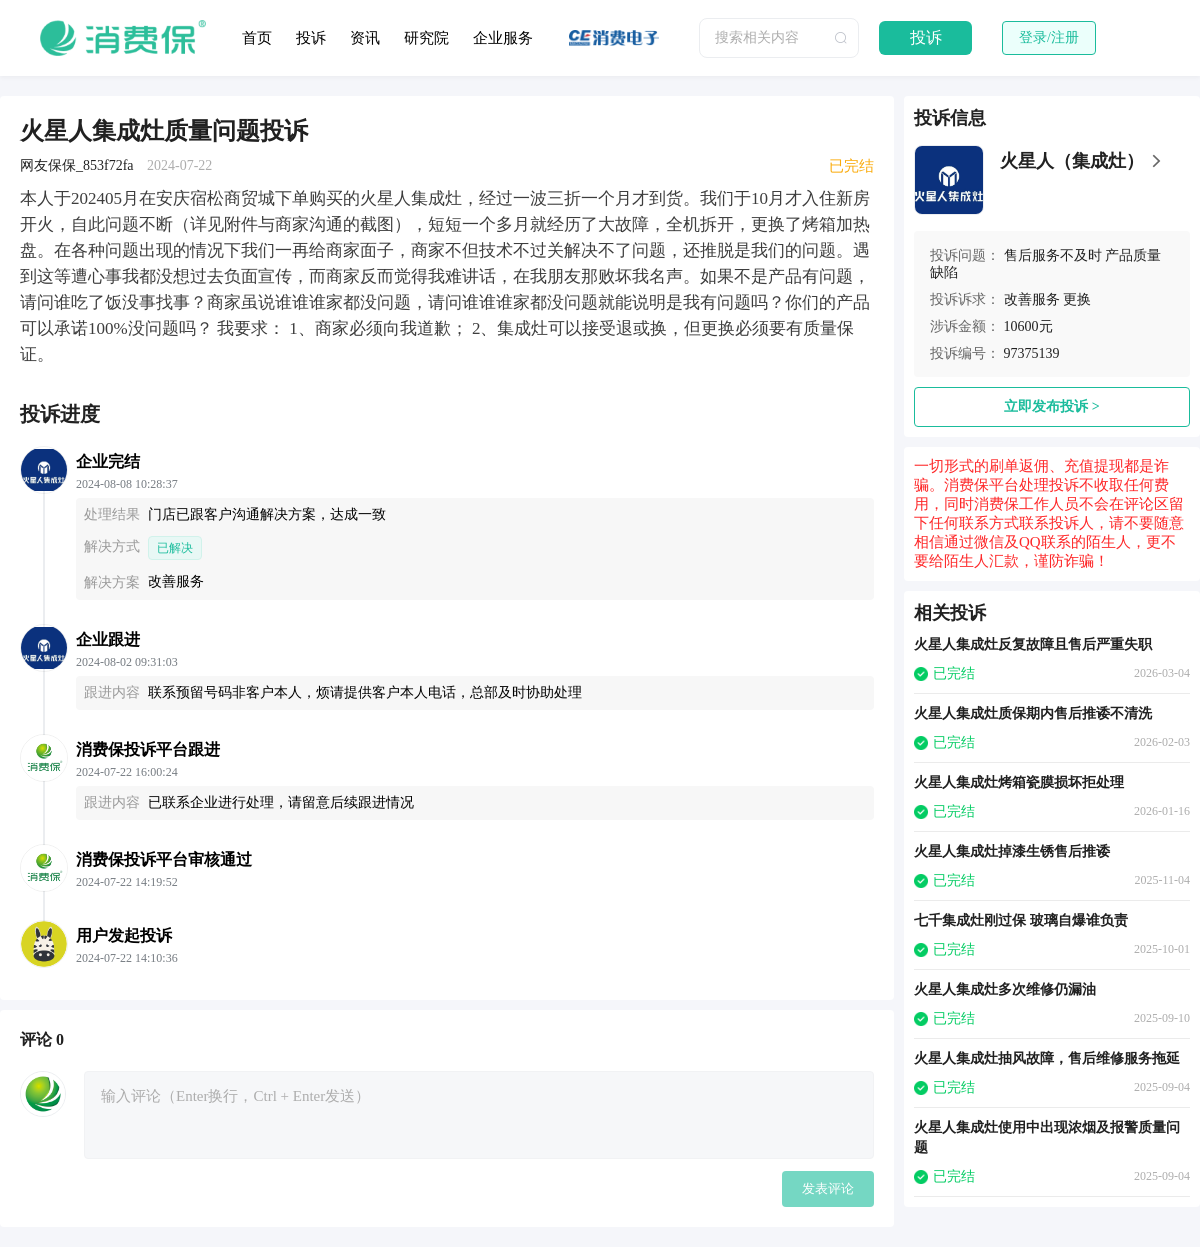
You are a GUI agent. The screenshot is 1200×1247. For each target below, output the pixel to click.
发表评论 (828, 1188)
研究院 (426, 38)
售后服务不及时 (1053, 255)
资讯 (365, 38)
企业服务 (503, 38)
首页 (257, 38)
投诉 (311, 38)
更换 (1077, 299)
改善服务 (1032, 299)
